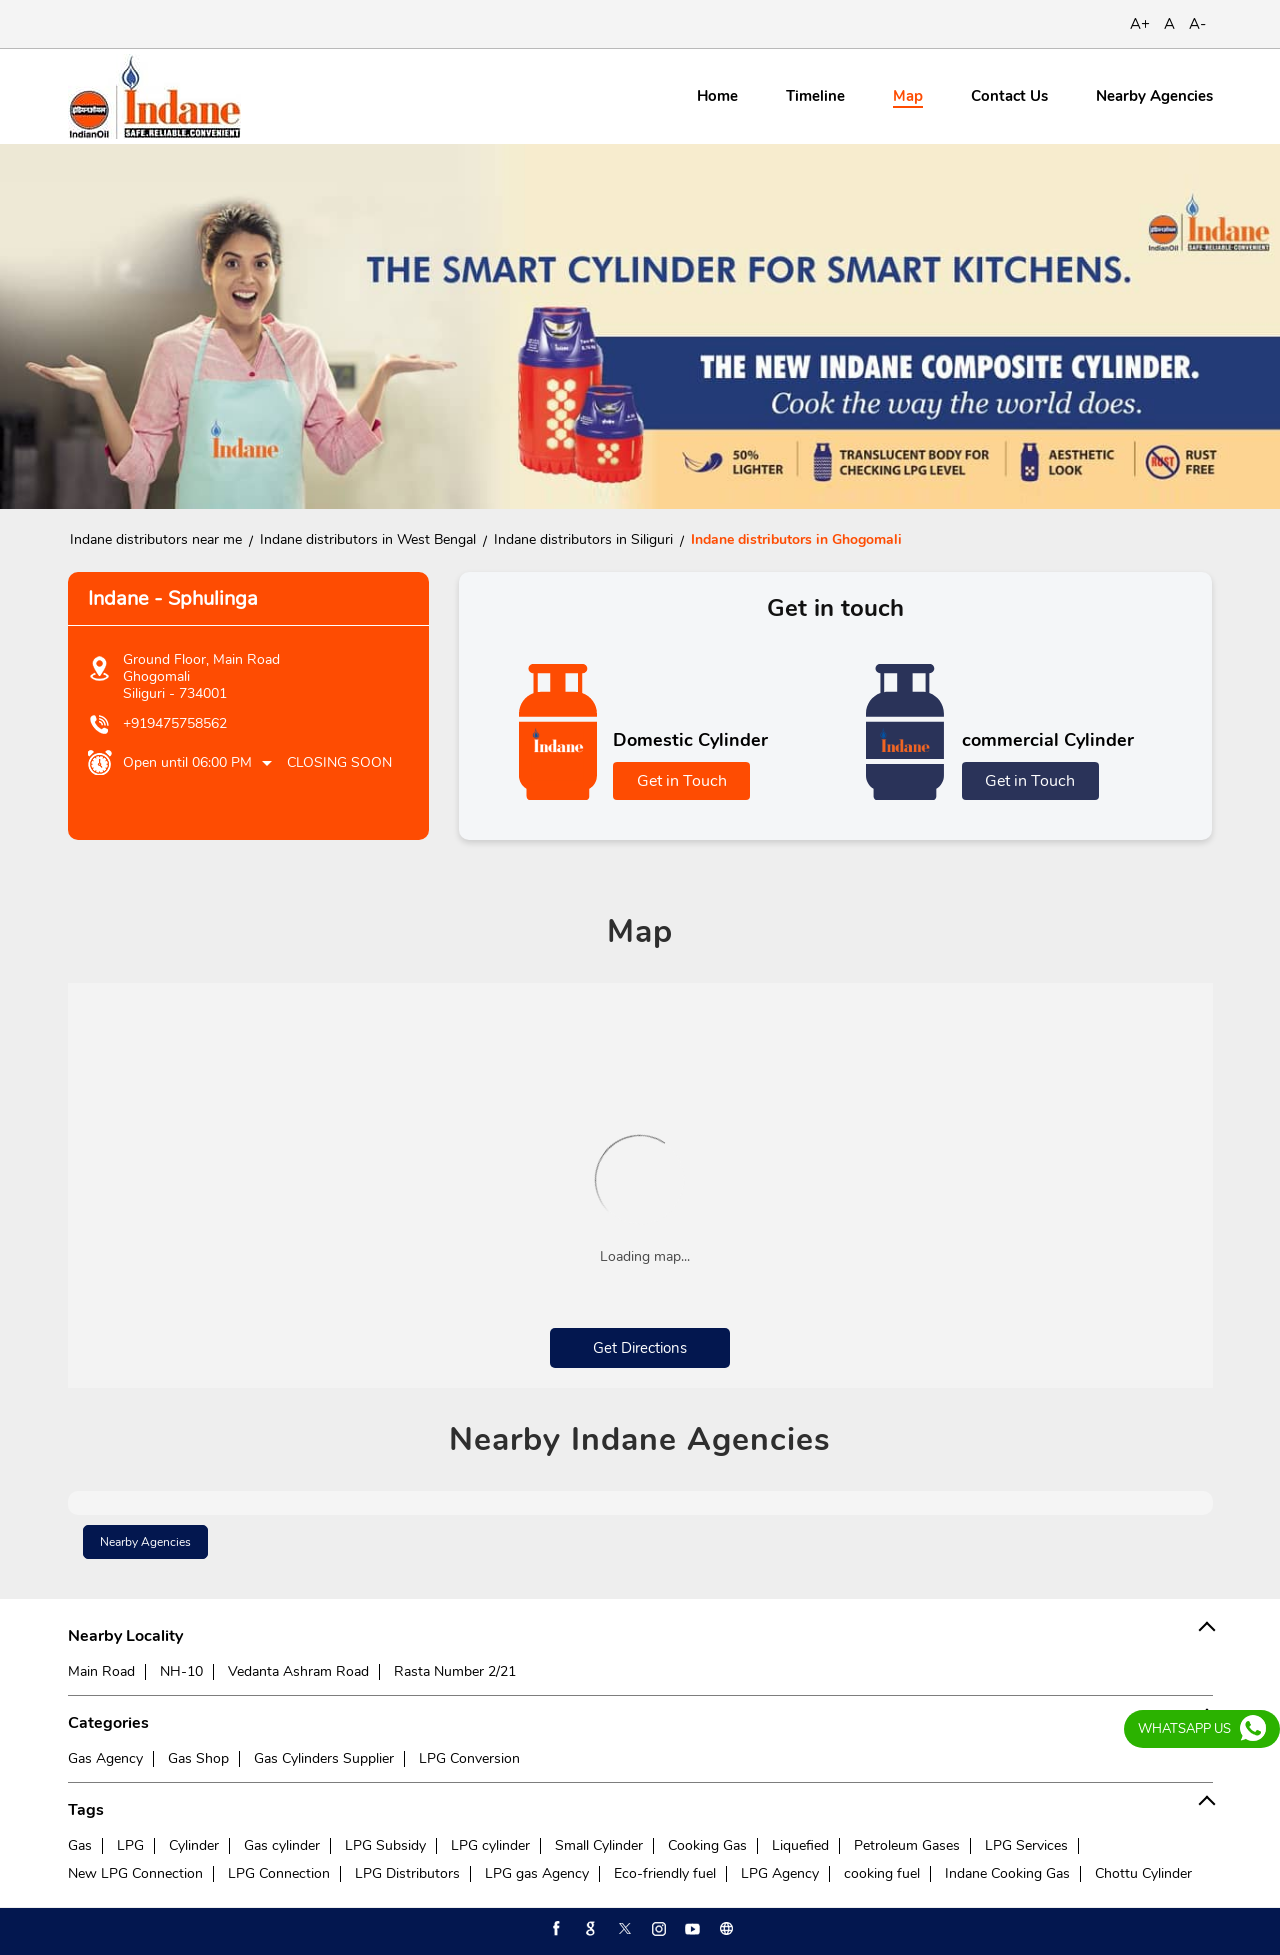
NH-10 (181, 1671)
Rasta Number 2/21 (455, 1671)
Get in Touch (682, 781)
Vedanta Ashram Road (298, 1671)
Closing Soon (339, 762)
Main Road (101, 1671)
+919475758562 (175, 723)
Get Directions (640, 1348)
